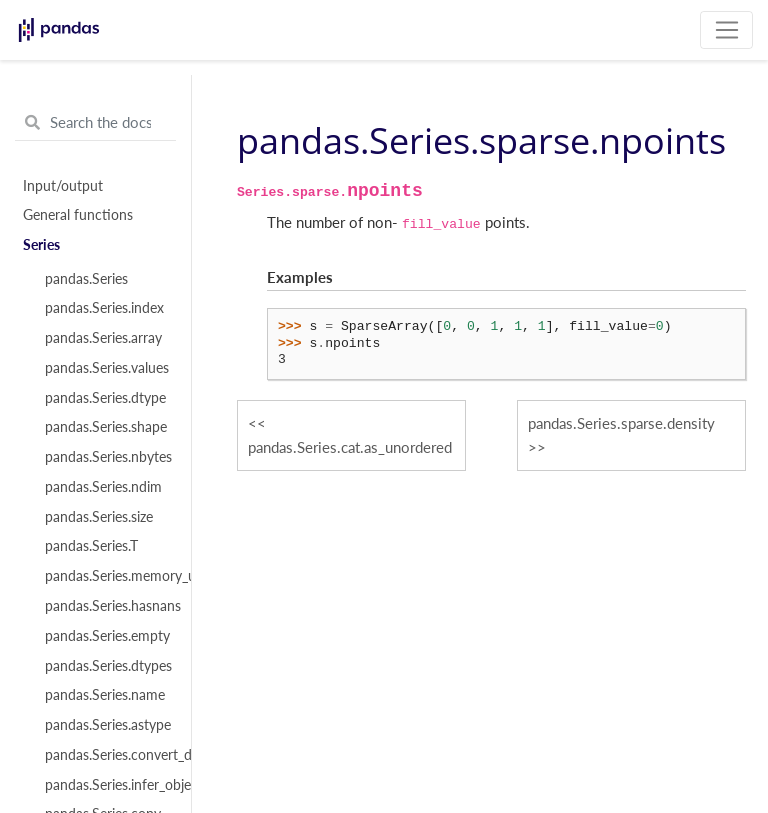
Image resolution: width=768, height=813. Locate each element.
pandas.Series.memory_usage (107, 576)
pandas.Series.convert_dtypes (107, 755)
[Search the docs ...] (95, 123)
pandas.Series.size (99, 517)
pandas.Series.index (104, 308)
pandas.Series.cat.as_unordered (350, 447)
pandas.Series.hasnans (107, 606)
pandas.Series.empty (107, 636)
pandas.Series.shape (106, 427)
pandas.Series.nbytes (107, 457)
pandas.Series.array (103, 338)
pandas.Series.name (105, 695)
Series (41, 245)
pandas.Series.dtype (105, 398)
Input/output (63, 186)
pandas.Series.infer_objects (107, 785)
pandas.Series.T (91, 546)
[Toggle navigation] (726, 30)
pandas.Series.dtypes (107, 666)
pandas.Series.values (107, 368)
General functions (78, 215)
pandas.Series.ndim (103, 487)
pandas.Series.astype (107, 725)
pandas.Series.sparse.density (621, 423)
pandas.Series (86, 279)
